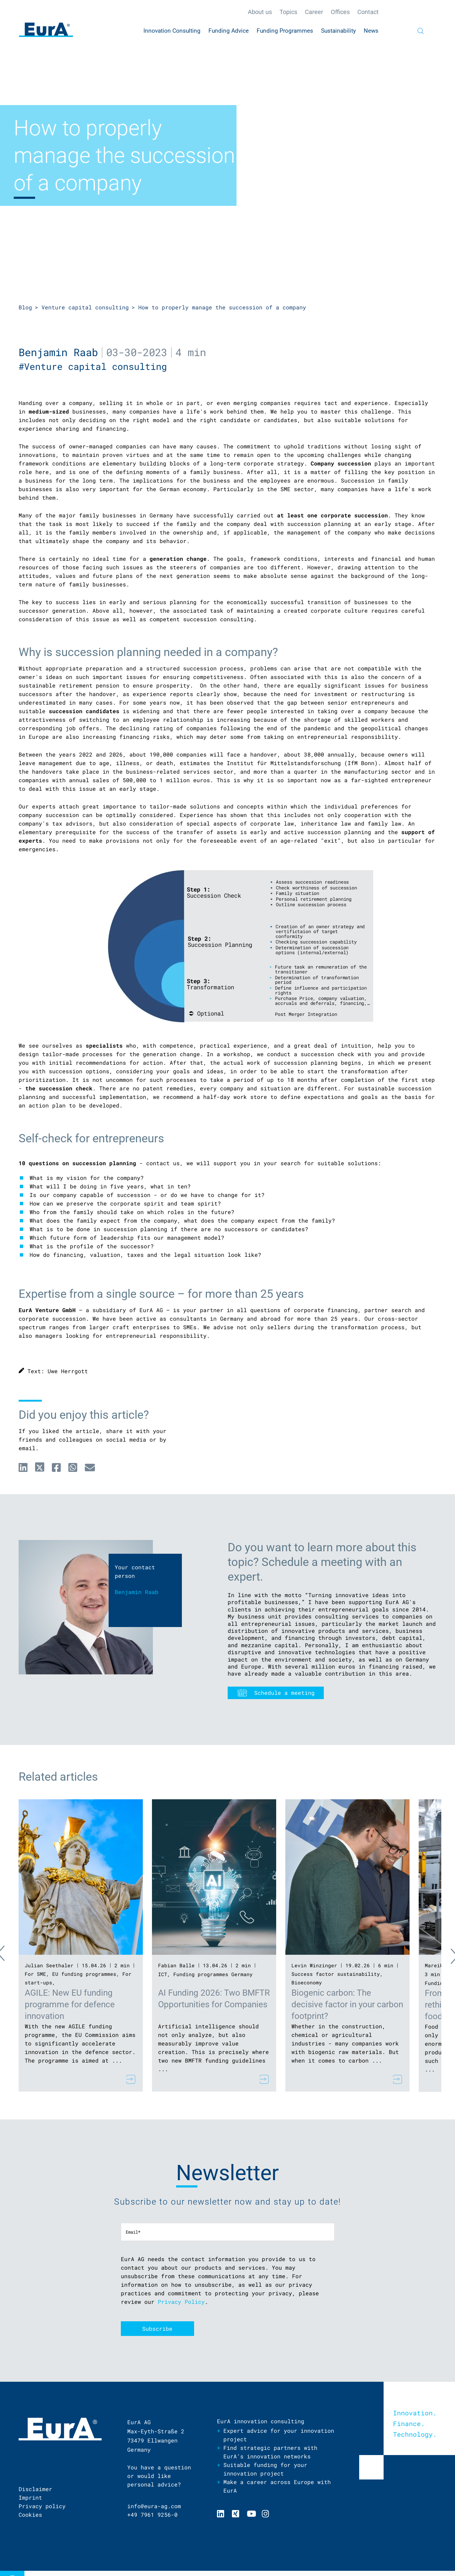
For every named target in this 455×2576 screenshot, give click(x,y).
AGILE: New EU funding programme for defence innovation (70, 2004)
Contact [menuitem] (368, 12)
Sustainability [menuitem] (338, 30)
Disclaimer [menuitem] (35, 2489)
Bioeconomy (306, 1982)
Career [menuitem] (314, 12)
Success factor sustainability (335, 1974)
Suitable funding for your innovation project (265, 2469)
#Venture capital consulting (95, 366)
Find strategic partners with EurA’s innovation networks (270, 2452)
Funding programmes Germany (213, 1974)
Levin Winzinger (314, 1965)
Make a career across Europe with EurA (277, 2486)
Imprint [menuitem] (30, 2497)
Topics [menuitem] (288, 12)
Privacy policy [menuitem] (42, 2506)
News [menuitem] (371, 30)
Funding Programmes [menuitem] (285, 30)
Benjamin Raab (58, 352)
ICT (162, 1974)
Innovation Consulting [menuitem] (171, 30)
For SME (35, 1974)
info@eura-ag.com (154, 2506)
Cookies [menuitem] (30, 2514)
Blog (25, 307)
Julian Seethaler (49, 1965)
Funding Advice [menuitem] (228, 30)
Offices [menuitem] (340, 12)
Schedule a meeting (284, 1692)
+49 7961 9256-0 (152, 2514)
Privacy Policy (181, 2301)
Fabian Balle (176, 1965)
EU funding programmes (84, 1974)
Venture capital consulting (85, 307)
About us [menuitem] (260, 12)
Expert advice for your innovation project (278, 2435)
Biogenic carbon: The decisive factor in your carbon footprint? (347, 2004)
